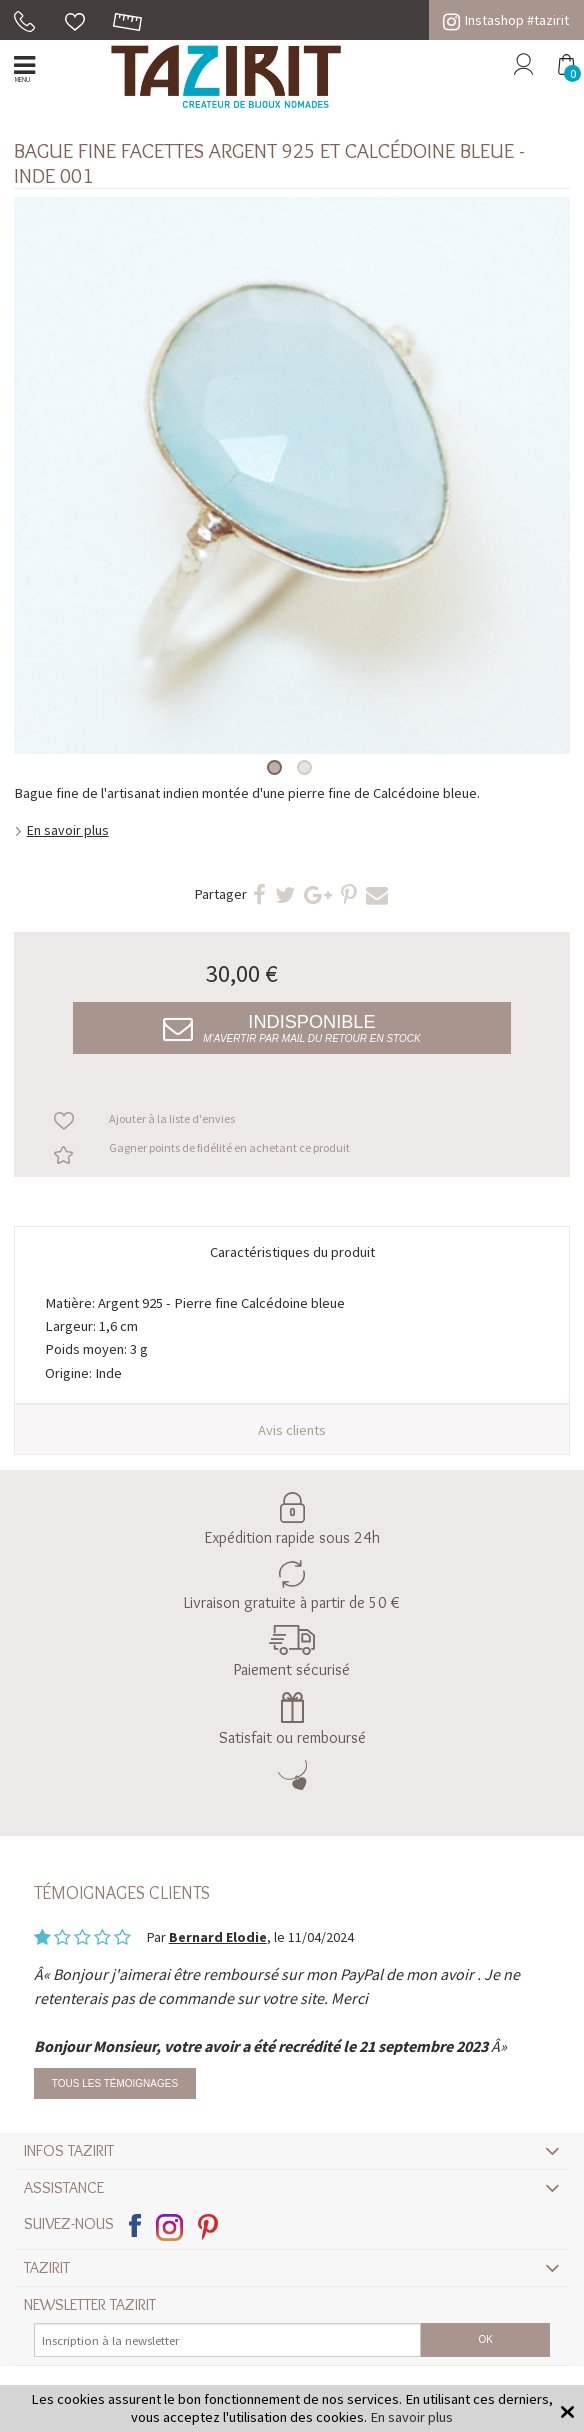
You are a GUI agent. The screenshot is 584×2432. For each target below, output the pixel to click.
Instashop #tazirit (506, 20)
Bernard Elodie (218, 1937)
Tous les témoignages (115, 2083)
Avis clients (292, 1430)
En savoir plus (68, 830)
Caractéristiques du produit (292, 1252)
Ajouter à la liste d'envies (172, 1118)
